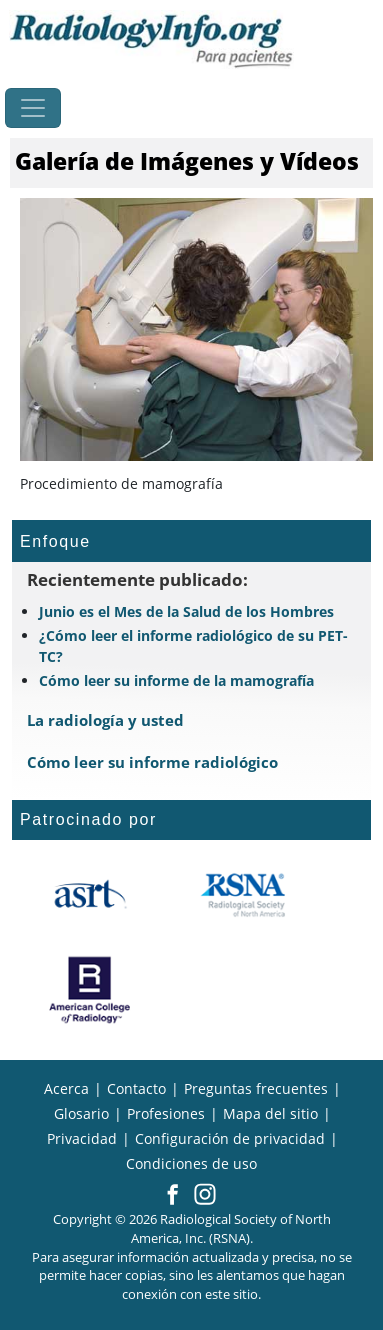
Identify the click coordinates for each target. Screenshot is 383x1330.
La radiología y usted (105, 720)
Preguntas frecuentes (256, 1088)
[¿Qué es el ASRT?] (89, 895)
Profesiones (166, 1113)
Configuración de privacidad (230, 1138)
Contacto (136, 1088)
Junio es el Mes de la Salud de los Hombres (186, 611)
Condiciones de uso (191, 1163)
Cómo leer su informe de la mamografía (176, 680)
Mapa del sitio (270, 1113)
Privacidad (82, 1138)
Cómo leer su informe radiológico (152, 762)
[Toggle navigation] (33, 108)
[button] (172, 1196)
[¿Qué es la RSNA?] (244, 895)
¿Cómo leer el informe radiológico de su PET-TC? (193, 646)
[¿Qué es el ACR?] (89, 990)
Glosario (81, 1113)
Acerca (66, 1088)
